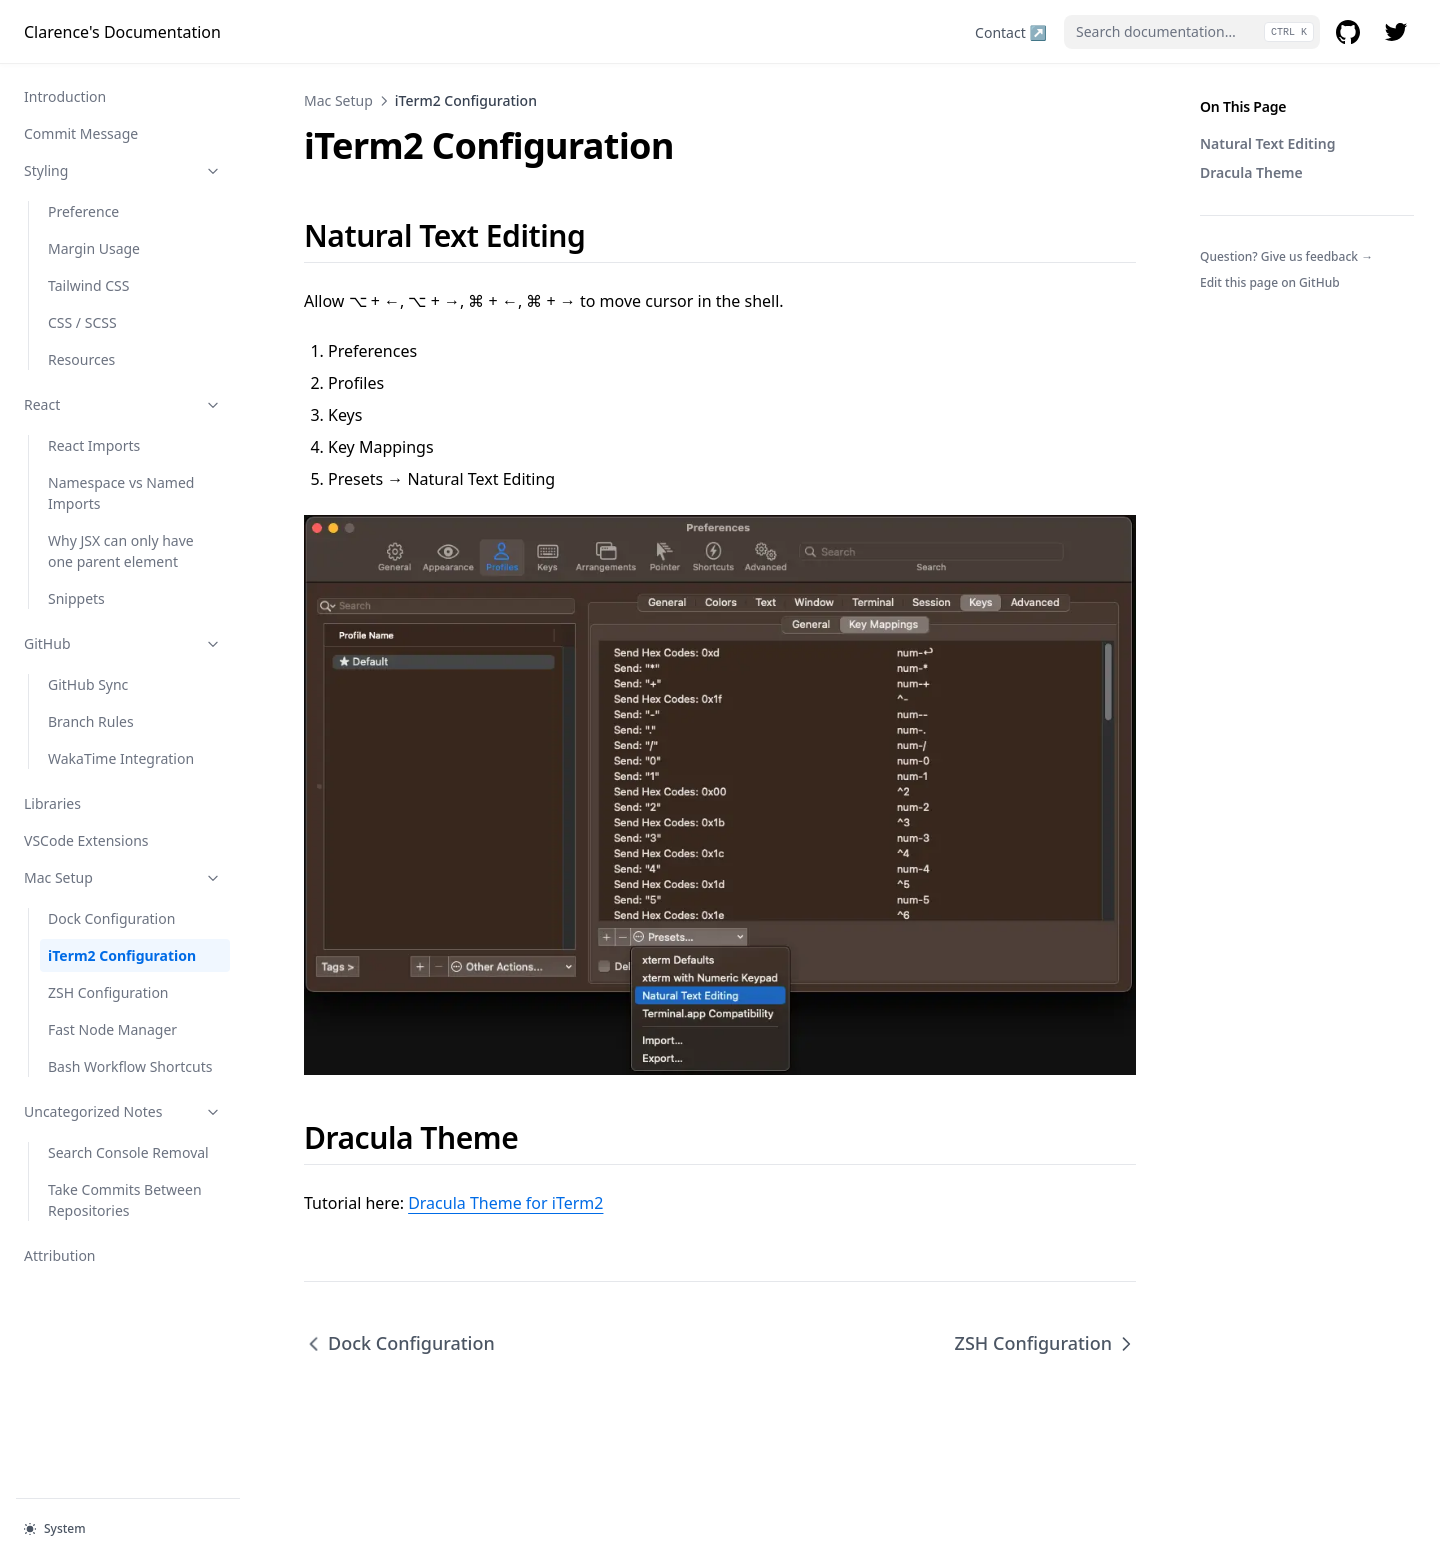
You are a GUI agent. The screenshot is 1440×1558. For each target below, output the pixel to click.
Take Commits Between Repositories (125, 1200)
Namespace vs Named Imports (121, 493)
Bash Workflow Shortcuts (130, 1066)
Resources (81, 359)
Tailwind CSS (88, 285)
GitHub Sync (88, 684)
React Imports (94, 445)
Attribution (60, 1255)
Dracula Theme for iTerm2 (505, 1203)
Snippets (76, 598)
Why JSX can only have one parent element (121, 551)
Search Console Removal (128, 1152)
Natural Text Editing (1267, 143)
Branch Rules (91, 721)
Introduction (65, 96)
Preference (83, 211)
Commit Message (81, 133)
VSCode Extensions (86, 840)
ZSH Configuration (108, 992)
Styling (123, 170)
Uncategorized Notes (123, 1111)
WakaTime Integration (121, 758)
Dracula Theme (1251, 172)
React (123, 404)
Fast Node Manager (112, 1029)
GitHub (123, 643)
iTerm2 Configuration (122, 955)
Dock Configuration (111, 918)
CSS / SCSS (82, 322)
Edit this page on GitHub (1270, 282)
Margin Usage (94, 248)
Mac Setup (123, 877)
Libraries (52, 803)
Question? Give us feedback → (1286, 256)
